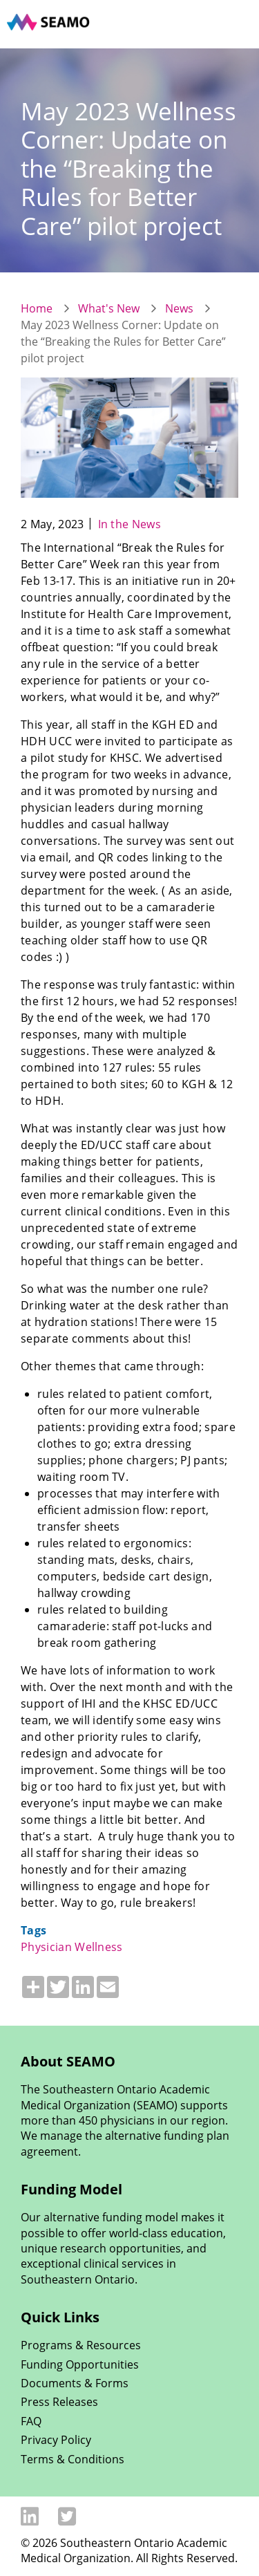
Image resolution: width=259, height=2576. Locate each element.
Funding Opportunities (80, 2364)
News (179, 308)
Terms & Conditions (72, 2459)
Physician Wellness (72, 1946)
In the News (130, 524)
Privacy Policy (56, 2439)
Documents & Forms (74, 2383)
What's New (109, 308)
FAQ (31, 2421)
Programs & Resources (81, 2345)
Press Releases (59, 2401)
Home (36, 308)
